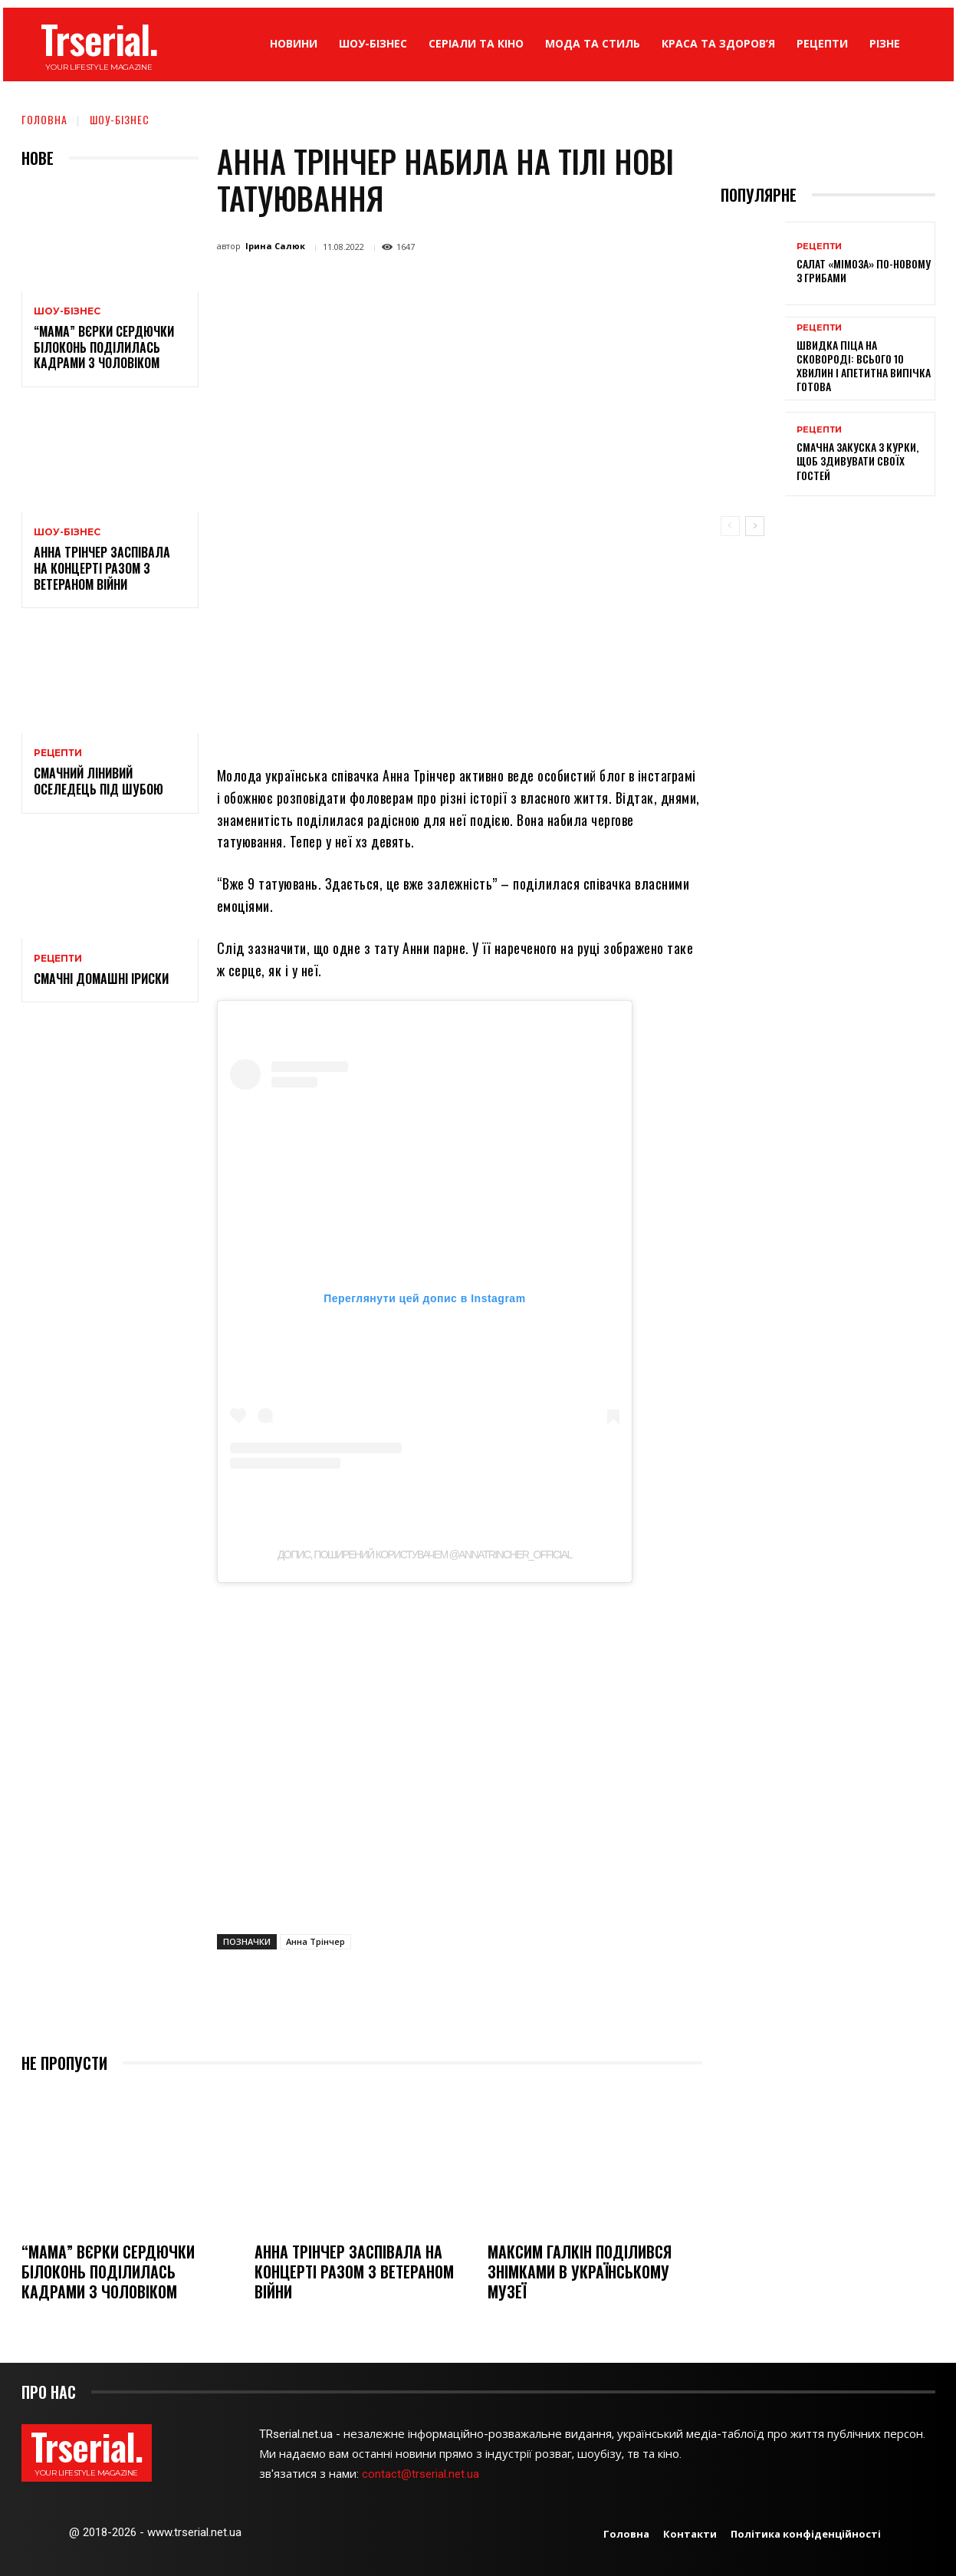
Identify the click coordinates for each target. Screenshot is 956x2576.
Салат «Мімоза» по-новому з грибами (864, 270)
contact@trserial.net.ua (422, 2474)
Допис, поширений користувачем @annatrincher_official (425, 1554)
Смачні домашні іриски (101, 978)
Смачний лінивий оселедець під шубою (98, 781)
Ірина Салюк (275, 246)
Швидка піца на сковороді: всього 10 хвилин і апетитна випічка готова (864, 366)
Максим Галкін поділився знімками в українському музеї (580, 2271)
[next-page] (754, 526)
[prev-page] (730, 526)
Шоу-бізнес (119, 119)
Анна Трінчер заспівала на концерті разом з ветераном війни (102, 568)
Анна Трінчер (315, 1941)
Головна (44, 119)
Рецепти (58, 753)
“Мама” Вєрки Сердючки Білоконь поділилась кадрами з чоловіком (104, 347)
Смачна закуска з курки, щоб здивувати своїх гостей (857, 460)
